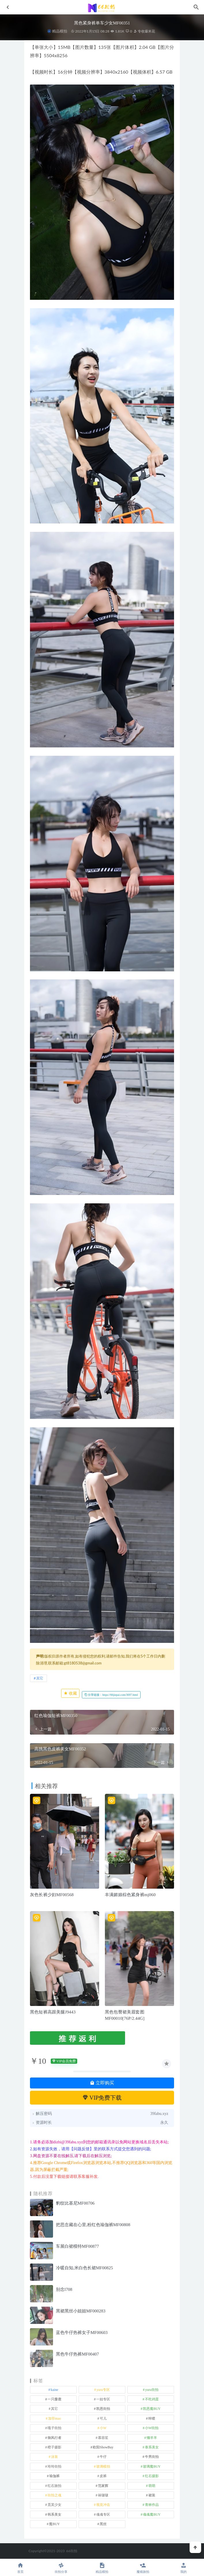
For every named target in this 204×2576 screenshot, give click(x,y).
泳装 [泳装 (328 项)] (54, 2457)
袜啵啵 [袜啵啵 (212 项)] (103, 2495)
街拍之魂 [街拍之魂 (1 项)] (54, 2495)
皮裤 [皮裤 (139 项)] (103, 2476)
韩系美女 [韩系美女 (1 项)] (54, 2514)
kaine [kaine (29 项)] (54, 2390)
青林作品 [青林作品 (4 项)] (152, 2505)
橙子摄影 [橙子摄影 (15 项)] (54, 2447)
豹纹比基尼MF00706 (75, 2203)
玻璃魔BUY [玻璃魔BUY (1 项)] (151, 2466)
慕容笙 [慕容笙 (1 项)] (103, 2438)
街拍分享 (61, 2567)
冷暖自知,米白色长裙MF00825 (84, 2268)
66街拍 (72, 2551)
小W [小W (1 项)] (103, 2428)
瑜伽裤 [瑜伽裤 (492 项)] (54, 2476)
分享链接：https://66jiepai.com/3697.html (111, 1694)
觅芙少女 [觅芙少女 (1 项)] (54, 2505)
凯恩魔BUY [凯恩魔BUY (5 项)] (151, 2409)
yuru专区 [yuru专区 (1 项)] (103, 2390)
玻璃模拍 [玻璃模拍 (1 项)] (103, 2466)
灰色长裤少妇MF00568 (52, 1894)
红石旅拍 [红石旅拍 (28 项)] (54, 2486)
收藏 (70, 1693)
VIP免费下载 (102, 2097)
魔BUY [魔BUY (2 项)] (54, 2524)
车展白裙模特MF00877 (77, 2246)
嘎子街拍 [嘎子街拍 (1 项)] (54, 2428)
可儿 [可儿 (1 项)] (103, 2418)
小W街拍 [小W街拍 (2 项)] (151, 2428)
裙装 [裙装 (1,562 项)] (151, 2495)
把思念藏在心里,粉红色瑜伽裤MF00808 (93, 2224)
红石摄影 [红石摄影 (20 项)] (152, 2476)
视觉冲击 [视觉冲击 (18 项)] (103, 2505)
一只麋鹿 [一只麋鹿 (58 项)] (54, 2399)
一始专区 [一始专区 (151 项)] (103, 2399)
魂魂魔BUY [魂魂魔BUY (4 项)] (151, 2514)
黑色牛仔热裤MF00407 (77, 2354)
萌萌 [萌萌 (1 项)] (151, 2486)
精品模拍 (59, 31)
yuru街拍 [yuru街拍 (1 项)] (151, 2390)
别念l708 (64, 2289)
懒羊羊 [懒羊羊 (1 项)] (152, 2438)
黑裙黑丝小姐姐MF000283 (80, 2311)
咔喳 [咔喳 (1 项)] (151, 2418)
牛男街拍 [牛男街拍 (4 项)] (152, 2457)
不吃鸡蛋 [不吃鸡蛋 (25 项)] (152, 2399)
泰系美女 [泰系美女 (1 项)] (152, 2447)
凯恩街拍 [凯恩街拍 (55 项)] (103, 2409)
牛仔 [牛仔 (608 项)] (103, 2457)
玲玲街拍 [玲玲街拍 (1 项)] (54, 2466)
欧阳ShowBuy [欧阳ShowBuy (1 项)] (103, 2447)
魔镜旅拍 (142, 2567)
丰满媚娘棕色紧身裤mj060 (130, 1894)
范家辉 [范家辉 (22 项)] (103, 2486)
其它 (39, 1678)
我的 (183, 2567)
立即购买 (102, 2082)
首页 (20, 2567)
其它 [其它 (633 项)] (54, 2409)
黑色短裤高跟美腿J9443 (52, 2012)
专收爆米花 (144, 31)
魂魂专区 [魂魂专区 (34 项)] (103, 2514)
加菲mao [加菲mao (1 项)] (54, 2418)
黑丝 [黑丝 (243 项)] (103, 2524)
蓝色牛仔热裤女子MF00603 (81, 2332)
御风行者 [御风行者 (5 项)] (54, 2438)
